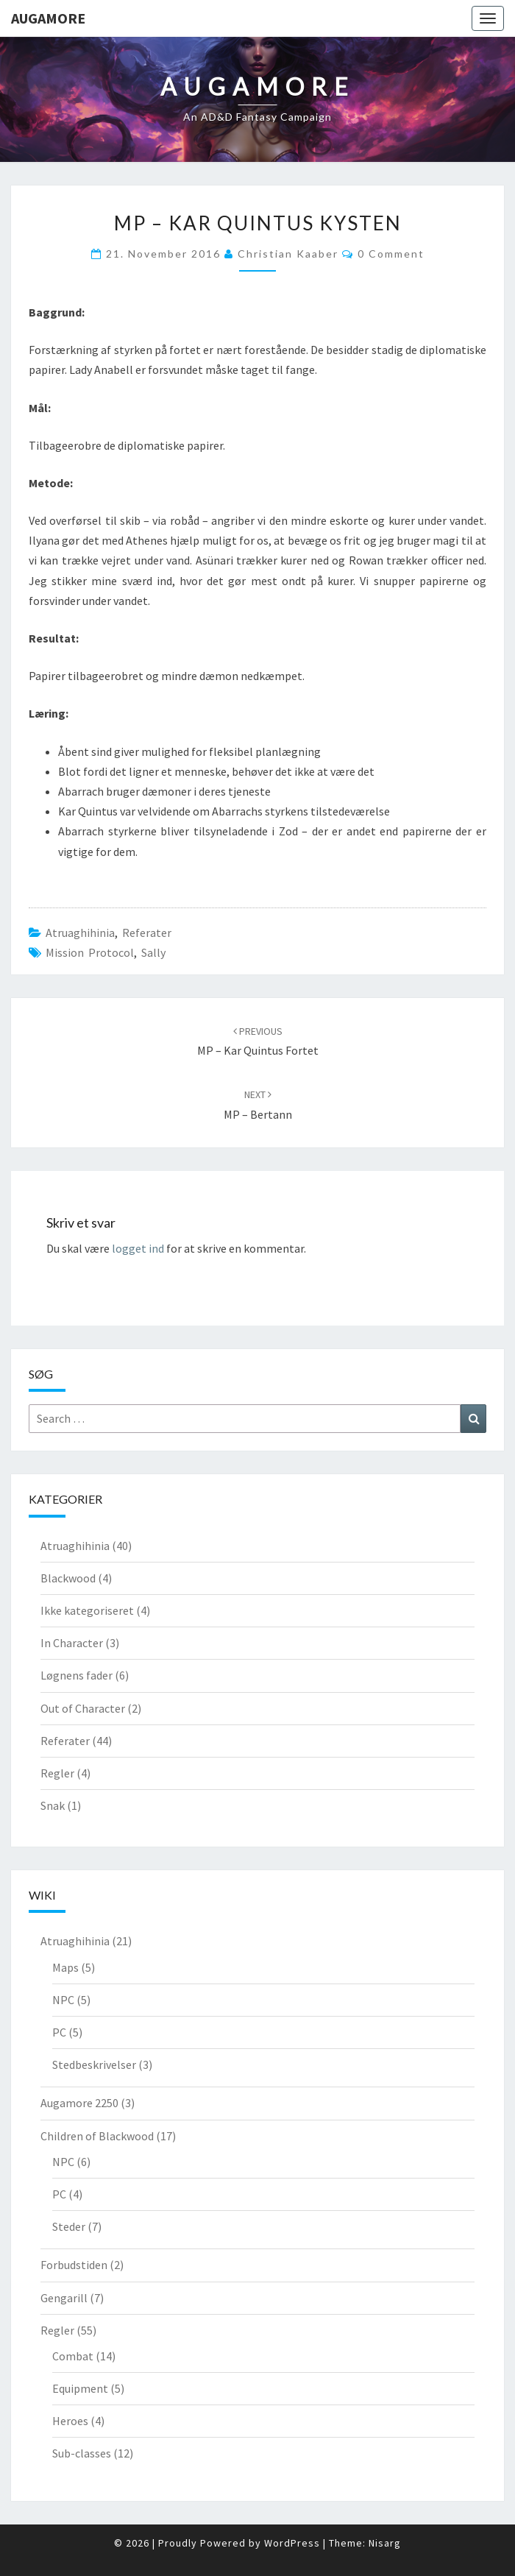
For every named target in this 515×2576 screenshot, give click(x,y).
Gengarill (64, 2297)
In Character (71, 1642)
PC (59, 2032)
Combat (72, 2356)
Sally (153, 952)
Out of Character (82, 1708)
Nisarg (385, 2543)
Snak (52, 1805)
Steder (68, 2226)
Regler (57, 1773)
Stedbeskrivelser (94, 2064)
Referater (146, 932)
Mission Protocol (90, 952)
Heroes (70, 2420)
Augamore (48, 18)
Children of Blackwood (97, 2136)
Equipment (80, 2388)
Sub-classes (81, 2453)
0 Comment (391, 253)
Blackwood (68, 1578)
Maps (65, 1967)
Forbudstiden (73, 2264)
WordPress (292, 2543)
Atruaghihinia (80, 932)
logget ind (138, 1248)
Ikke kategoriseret (87, 1610)
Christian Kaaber (288, 253)
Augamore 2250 (79, 2102)
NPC (63, 1999)
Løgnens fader (76, 1675)
